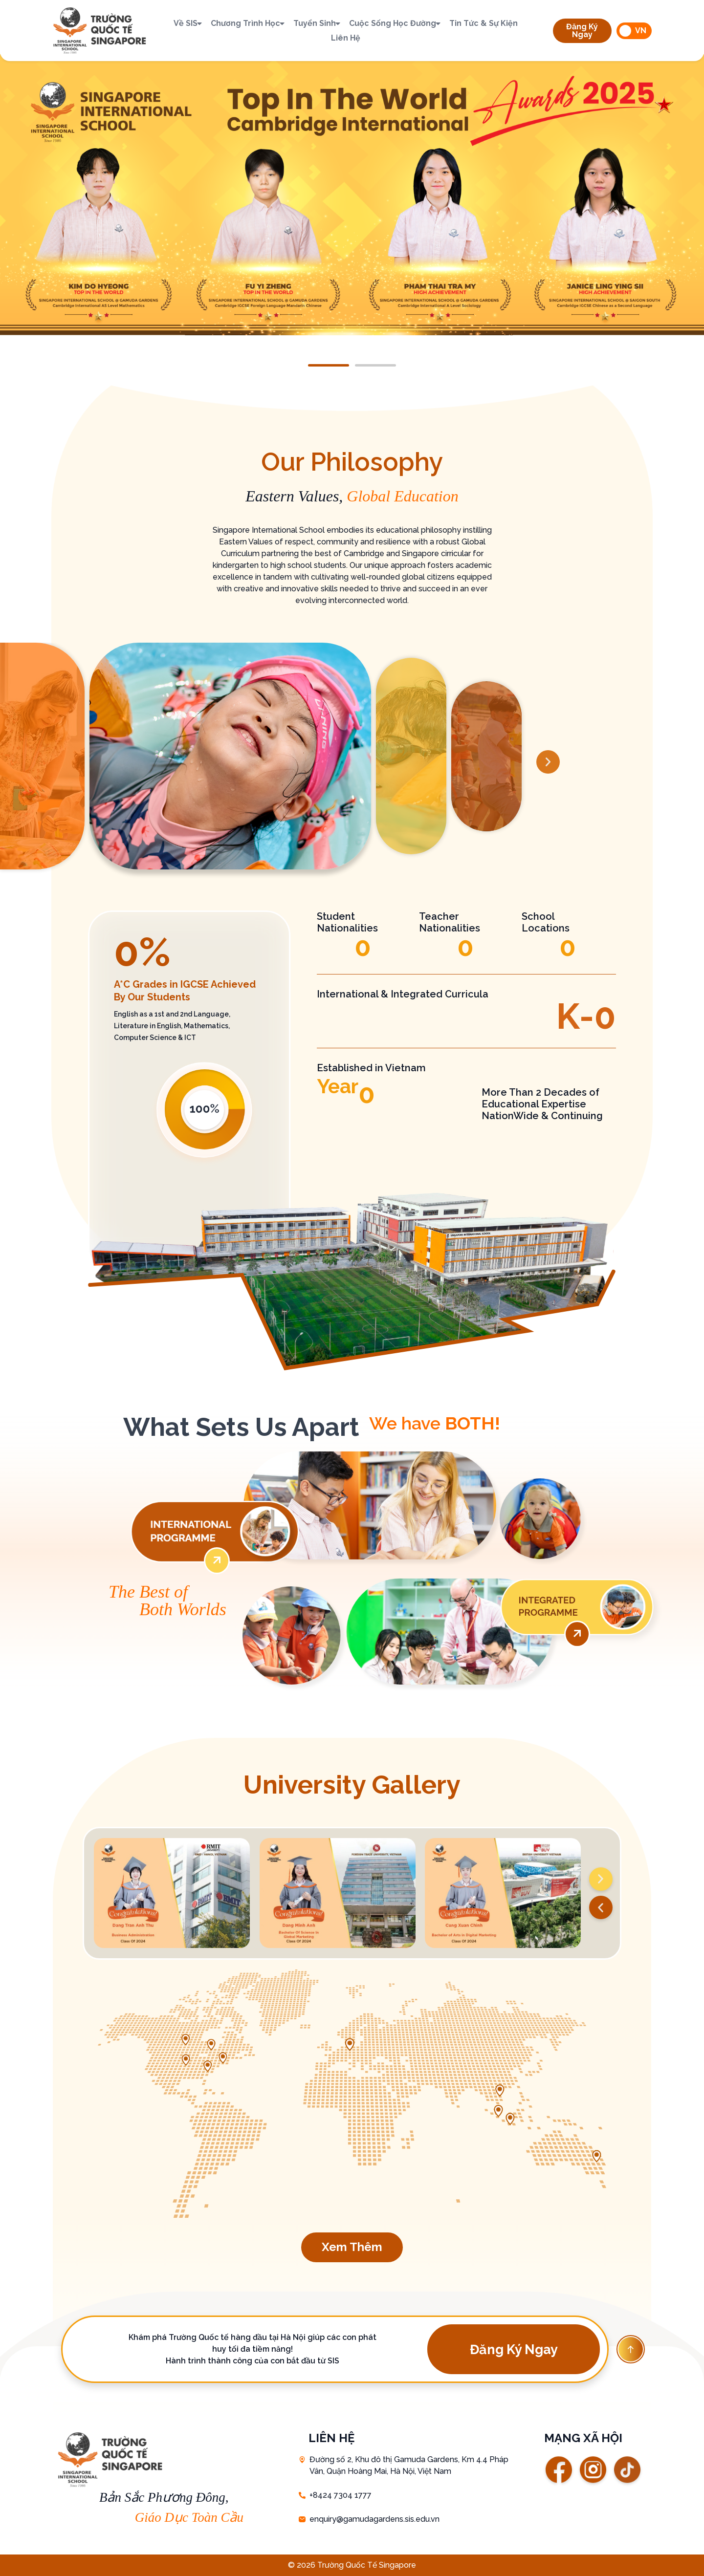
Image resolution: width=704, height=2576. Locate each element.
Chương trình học (248, 23)
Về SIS (188, 23)
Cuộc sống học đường (395, 23)
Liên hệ (345, 38)
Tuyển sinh (317, 23)
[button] (582, 31)
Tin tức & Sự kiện (483, 23)
